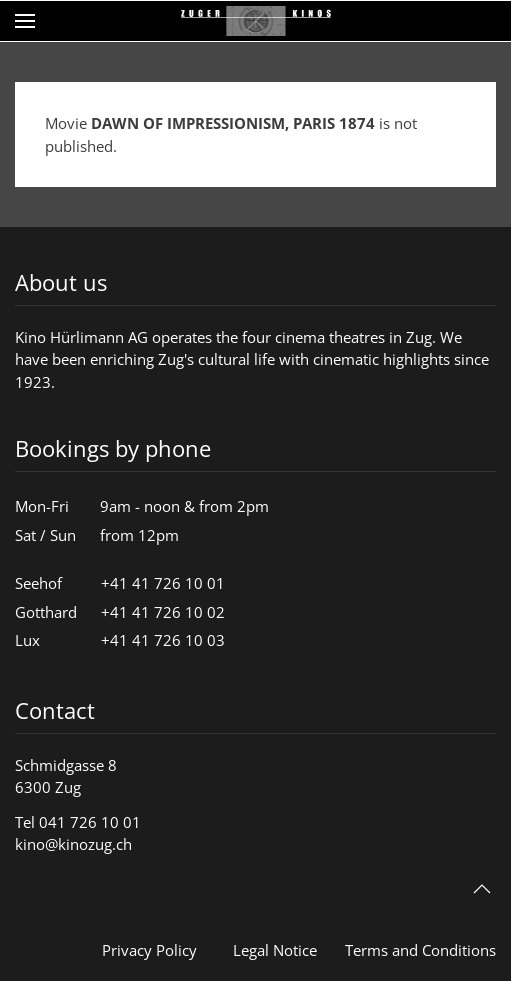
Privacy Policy (149, 950)
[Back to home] (256, 21)
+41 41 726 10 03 (163, 640)
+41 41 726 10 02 (163, 612)
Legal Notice (275, 950)
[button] (25, 21)
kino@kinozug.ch (73, 844)
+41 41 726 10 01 (163, 583)
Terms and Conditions (420, 950)
